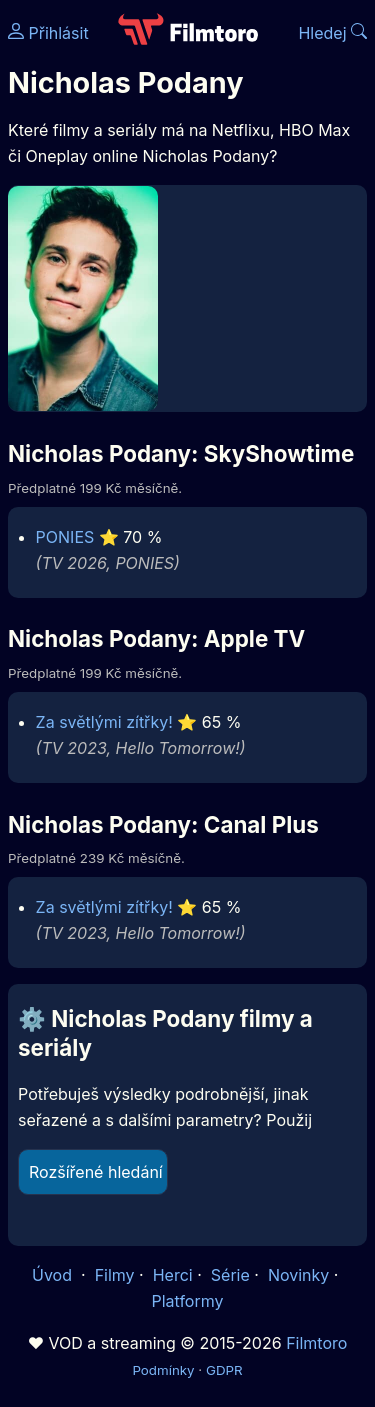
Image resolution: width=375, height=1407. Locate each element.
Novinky (298, 1275)
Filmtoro (316, 1343)
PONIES (65, 537)
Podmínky (163, 1370)
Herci (173, 1275)
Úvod (54, 1275)
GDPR (224, 1370)
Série (230, 1275)
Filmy (115, 1275)
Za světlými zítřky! (104, 722)
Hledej (332, 33)
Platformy (187, 1301)
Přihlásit (48, 33)
